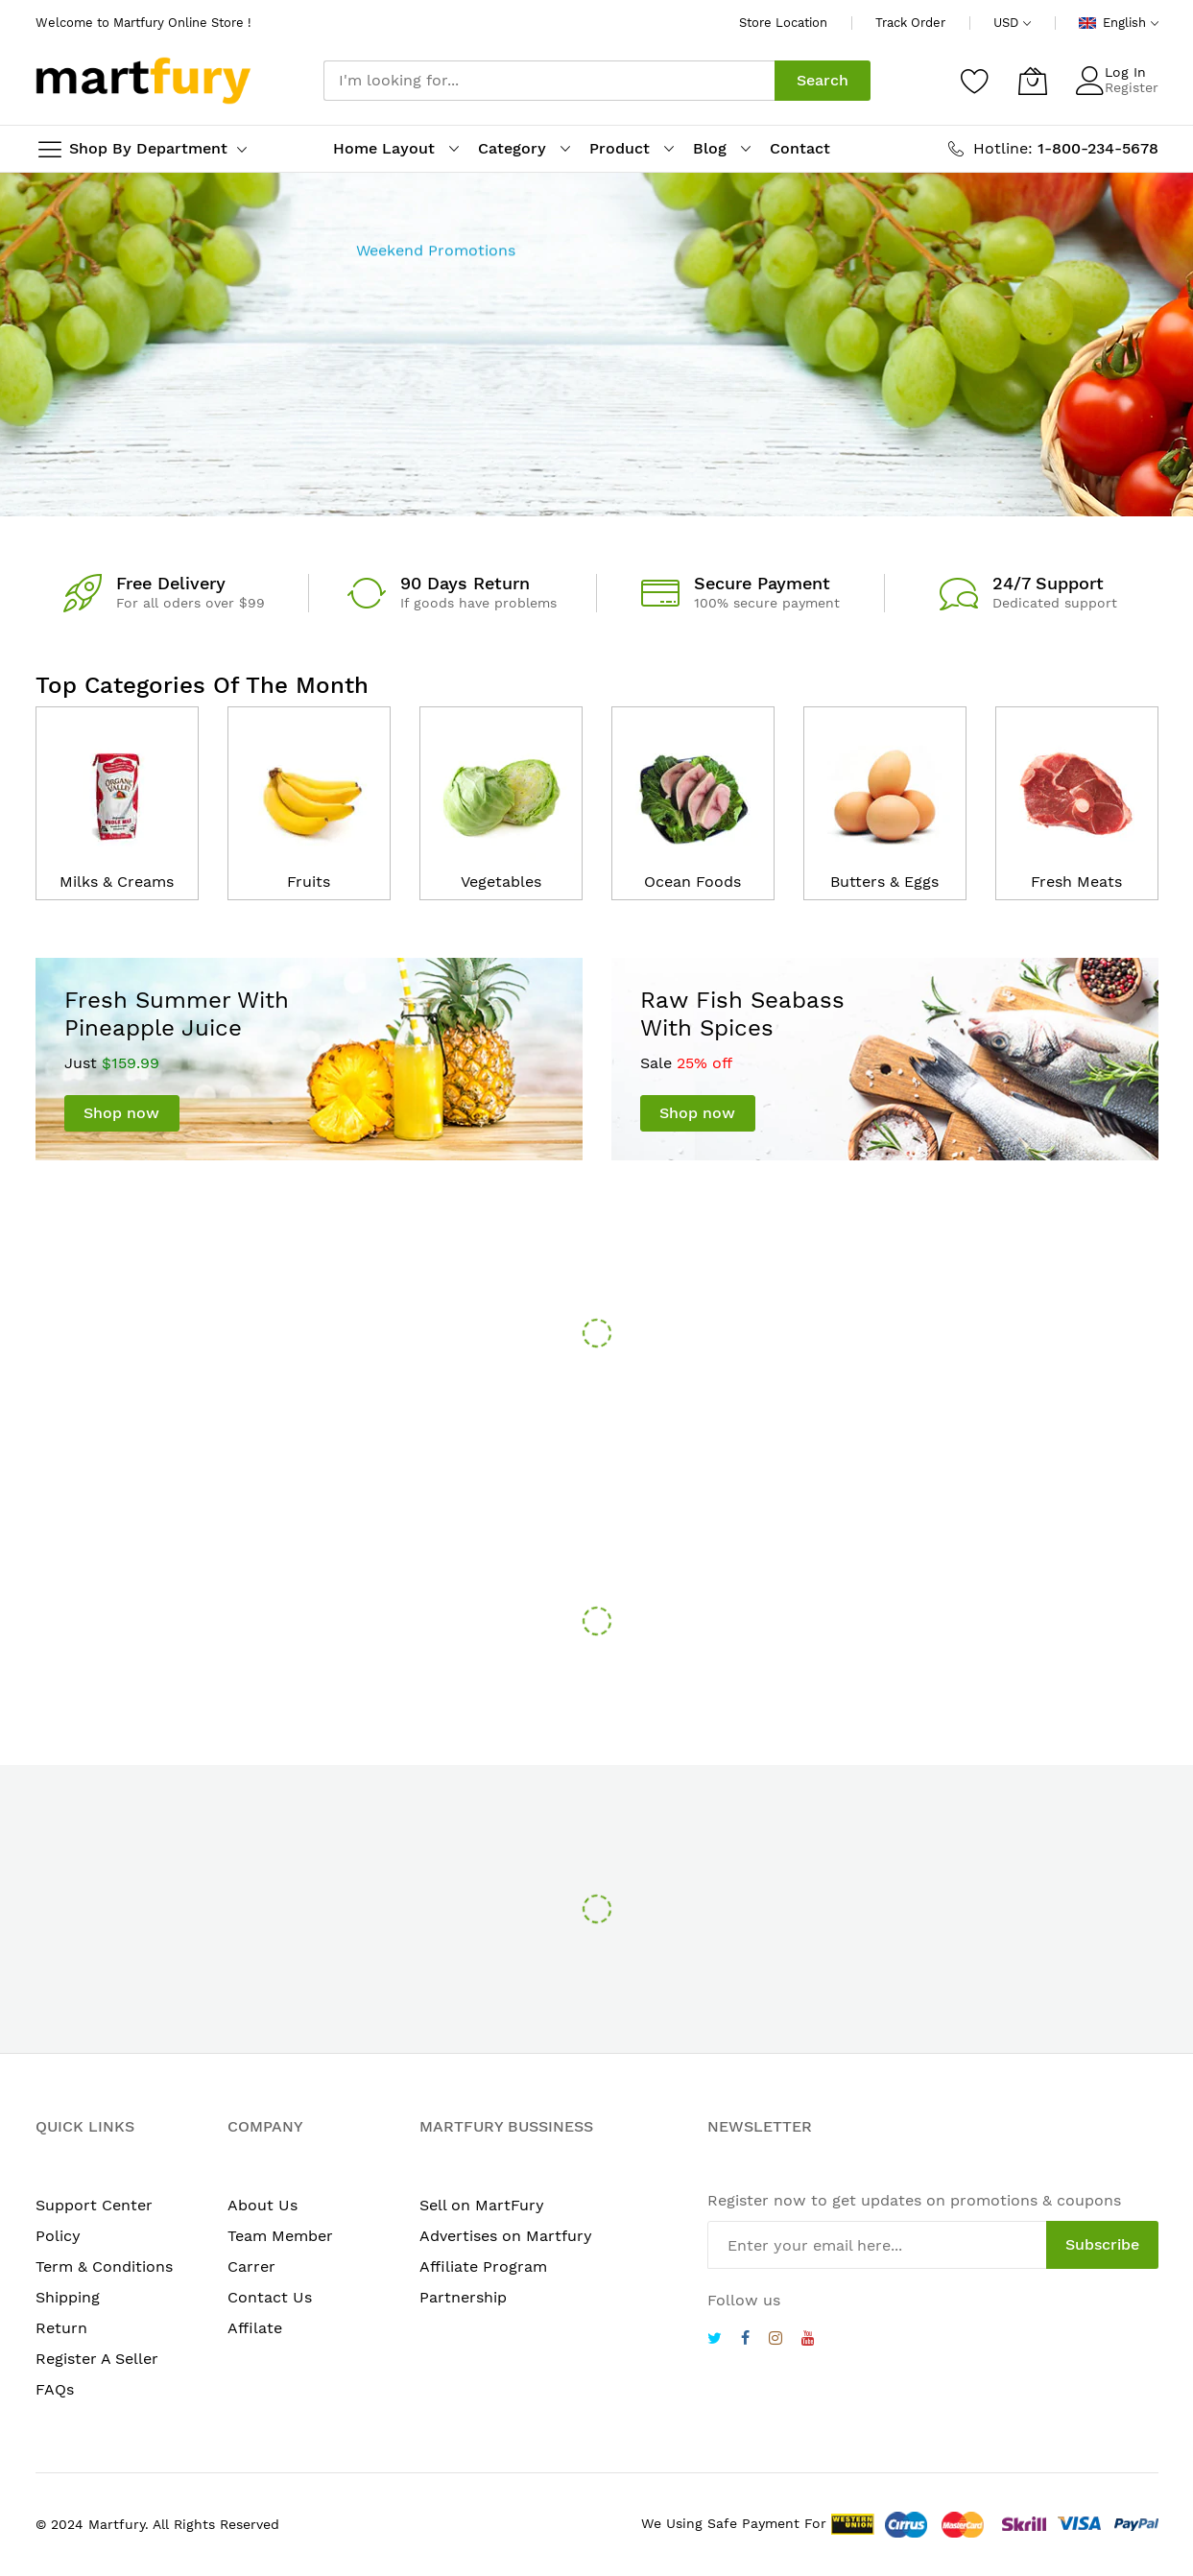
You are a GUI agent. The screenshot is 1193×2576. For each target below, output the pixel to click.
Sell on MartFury (481, 2205)
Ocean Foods (692, 881)
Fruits (308, 881)
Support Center (94, 2205)
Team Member (280, 2236)
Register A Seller (97, 2358)
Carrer (251, 2266)
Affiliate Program (483, 2266)
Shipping (68, 2297)
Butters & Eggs (884, 881)
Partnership (463, 2297)
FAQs (55, 2389)
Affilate (254, 2328)
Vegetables (501, 881)
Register (1131, 87)
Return (61, 2328)
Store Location (783, 22)
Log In (1125, 72)
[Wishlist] (975, 80)
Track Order (910, 22)
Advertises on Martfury (505, 2236)
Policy (58, 2236)
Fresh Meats (1076, 881)
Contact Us (269, 2297)
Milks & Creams (117, 881)
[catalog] (117, 788)
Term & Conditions (104, 2266)
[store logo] (143, 81)
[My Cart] (1032, 80)
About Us (262, 2205)
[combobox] (549, 80)
